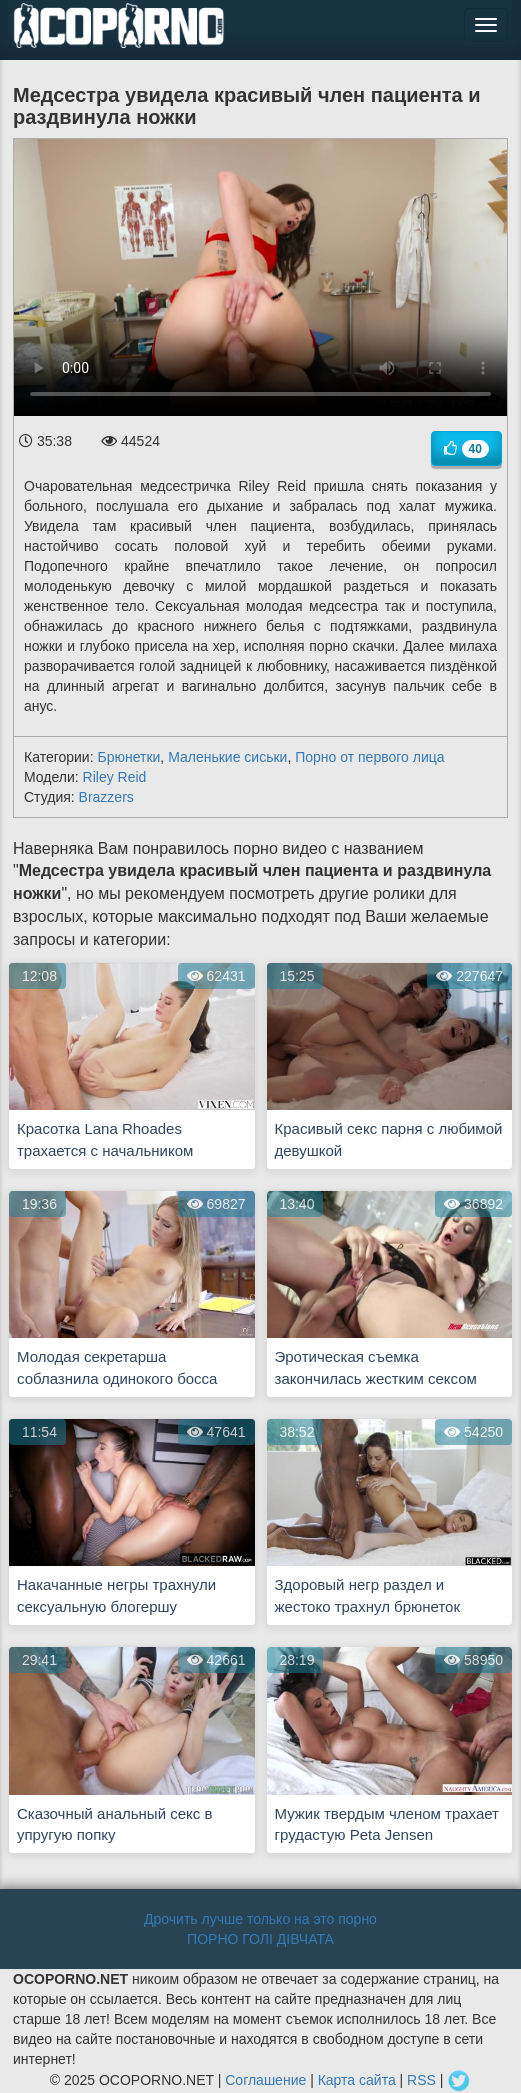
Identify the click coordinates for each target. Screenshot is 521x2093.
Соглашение (265, 2080)
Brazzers (106, 797)
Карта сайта (357, 2080)
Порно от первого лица (369, 757)
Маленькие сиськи (227, 757)
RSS (421, 2080)
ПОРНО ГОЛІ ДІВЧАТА (260, 1939)
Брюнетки (128, 757)
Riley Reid (115, 777)
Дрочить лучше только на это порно (260, 1919)
